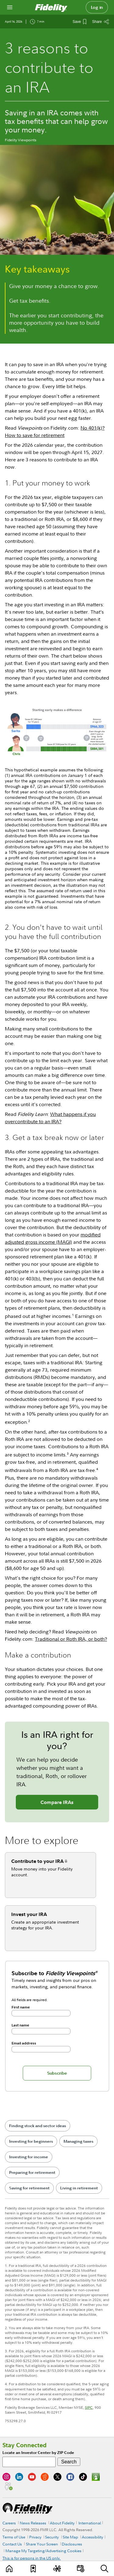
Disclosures (72, 2544)
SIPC (89, 2407)
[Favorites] (33, 2568)
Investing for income (28, 2156)
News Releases (33, 2522)
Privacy (35, 2537)
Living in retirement (79, 2188)
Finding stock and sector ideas (37, 2125)
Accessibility (92, 2537)
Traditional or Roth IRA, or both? (71, 1639)
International (89, 2522)
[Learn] (10, 2568)
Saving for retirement (29, 2188)
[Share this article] (100, 21)
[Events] (80, 2568)
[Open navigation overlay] (9, 7)
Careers (9, 2522)
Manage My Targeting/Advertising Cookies (43, 2550)
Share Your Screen (42, 2544)
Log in (97, 7)
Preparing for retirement (32, 2172)
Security (52, 2537)
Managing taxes (78, 2141)
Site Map (70, 2537)
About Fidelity (62, 2522)
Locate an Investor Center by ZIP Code (38, 2452)
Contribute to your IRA (37, 1861)
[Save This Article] (79, 21)
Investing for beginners (31, 2141)
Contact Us (12, 2544)
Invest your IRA (29, 1914)
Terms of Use (13, 2537)
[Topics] (57, 2568)
